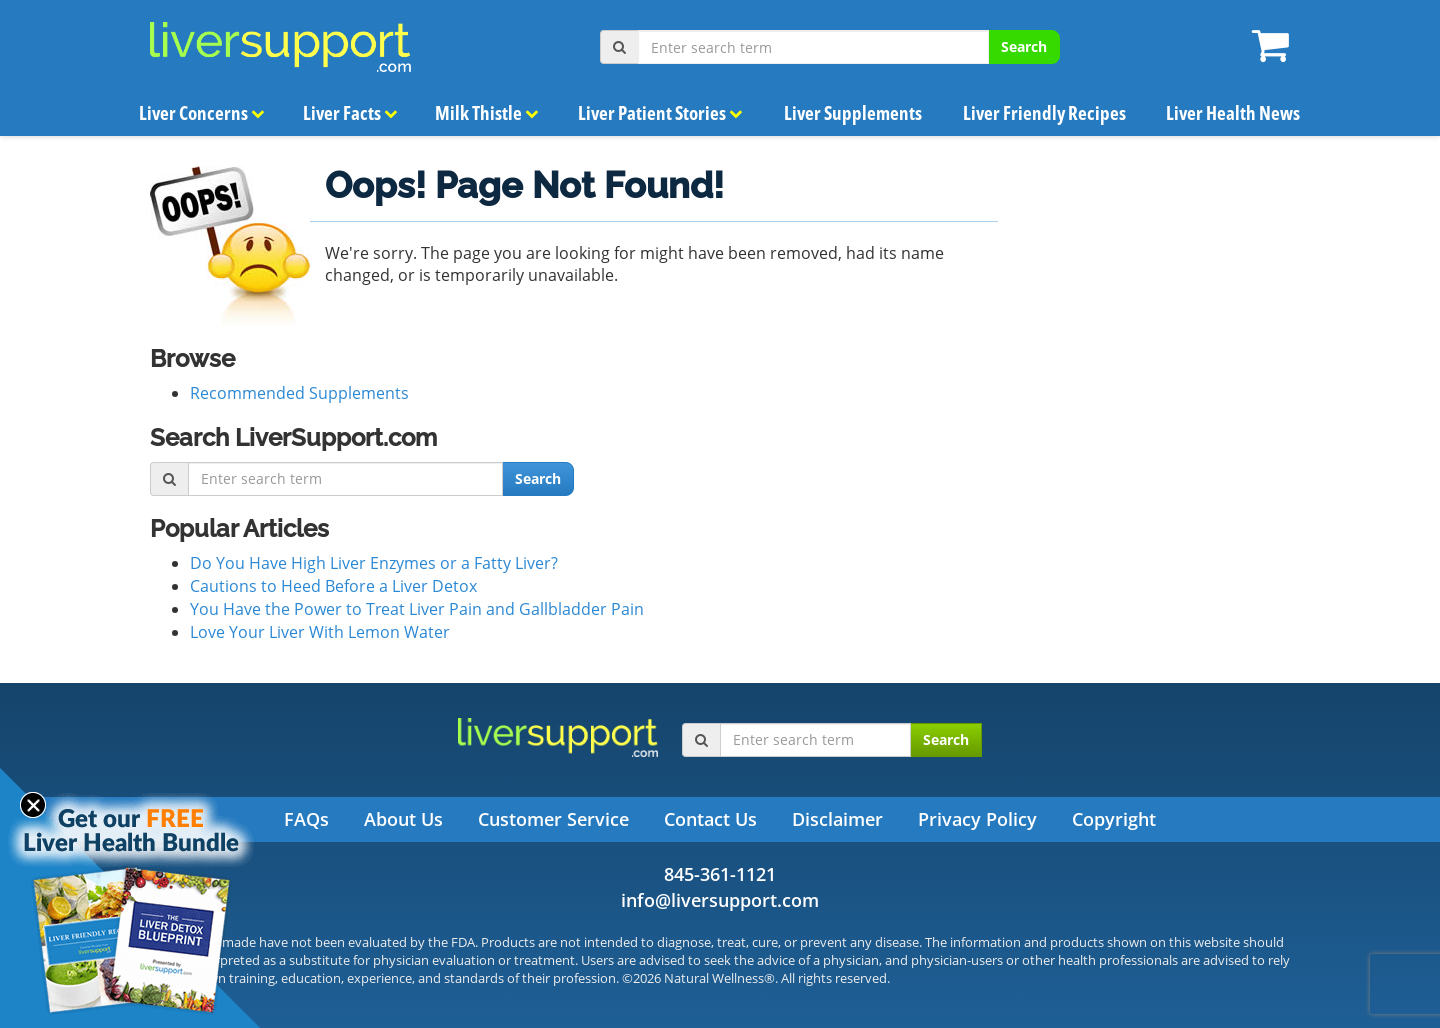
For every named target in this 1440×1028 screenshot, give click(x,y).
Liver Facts (351, 112)
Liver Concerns (202, 112)
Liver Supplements (853, 112)
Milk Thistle (485, 112)
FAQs (306, 819)
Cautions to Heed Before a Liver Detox (333, 586)
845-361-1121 (720, 874)
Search (1024, 46)
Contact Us (710, 819)
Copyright (1114, 819)
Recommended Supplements (299, 393)
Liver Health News (1232, 112)
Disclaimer (837, 819)
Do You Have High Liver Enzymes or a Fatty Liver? (374, 563)
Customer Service (553, 819)
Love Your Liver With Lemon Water (320, 632)
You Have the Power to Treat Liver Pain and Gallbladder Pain (417, 609)
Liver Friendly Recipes (1043, 112)
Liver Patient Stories (660, 112)
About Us (403, 819)
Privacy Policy (977, 819)
